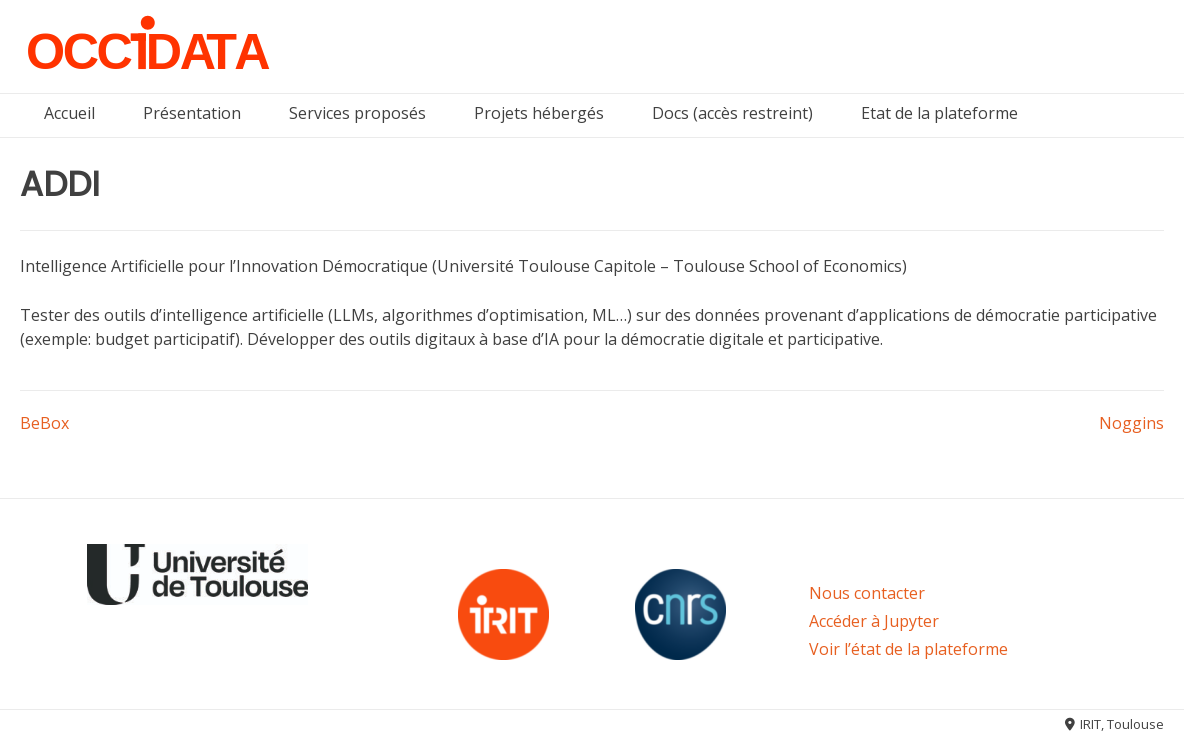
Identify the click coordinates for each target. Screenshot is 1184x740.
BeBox (44, 423)
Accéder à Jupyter (874, 621)
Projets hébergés (539, 113)
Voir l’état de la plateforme (908, 649)
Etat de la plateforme (939, 113)
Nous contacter (867, 593)
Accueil (69, 113)
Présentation (192, 113)
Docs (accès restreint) (732, 113)
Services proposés (357, 113)
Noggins (1131, 423)
